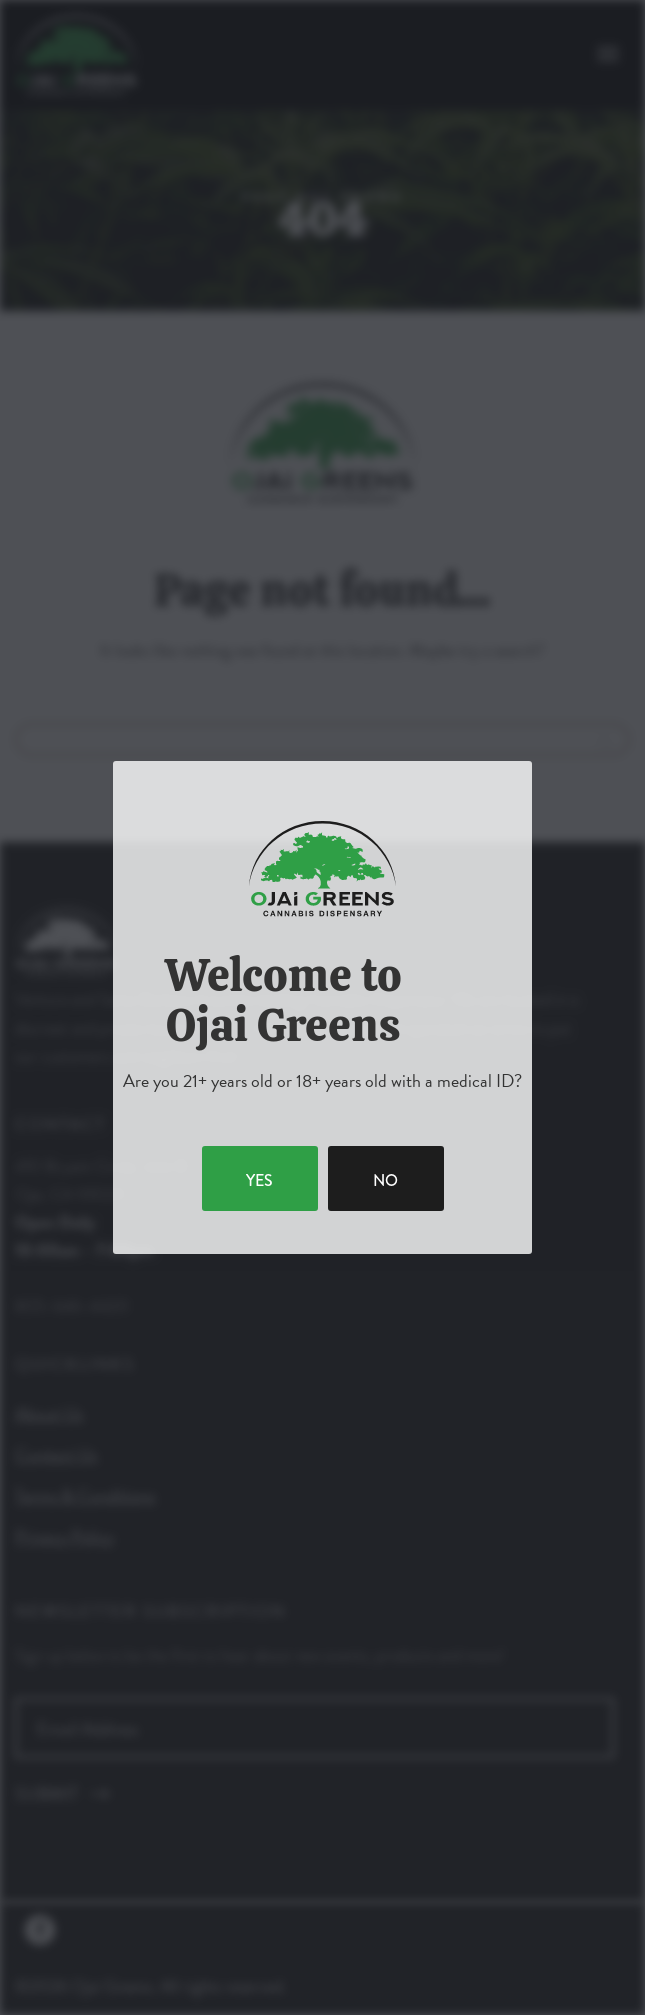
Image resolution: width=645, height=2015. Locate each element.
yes (259, 1180)
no (385, 1180)
